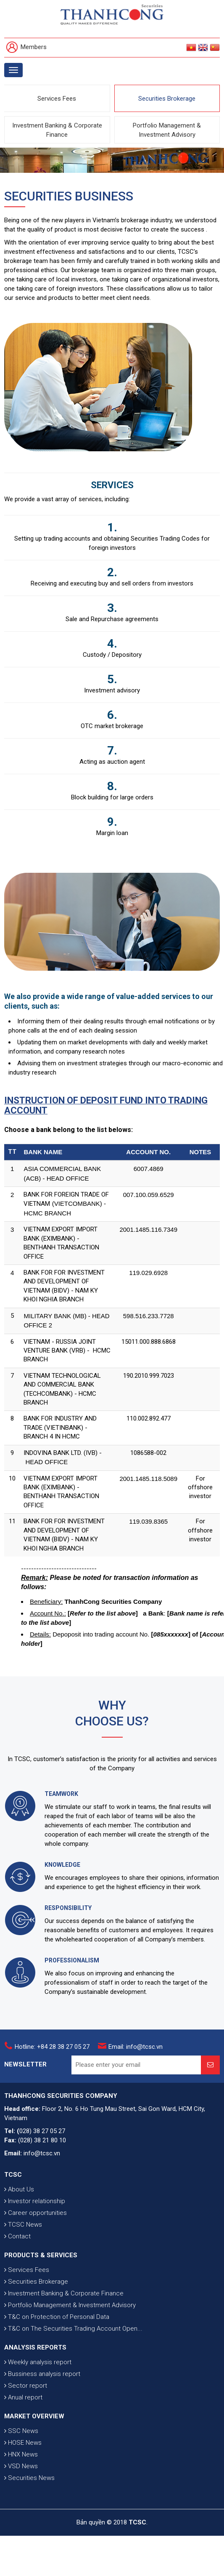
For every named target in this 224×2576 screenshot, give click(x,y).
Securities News (29, 2478)
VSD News (21, 2466)
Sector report (25, 2385)
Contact (17, 2236)
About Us (19, 2189)
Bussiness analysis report (42, 2374)
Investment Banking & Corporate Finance (57, 130)
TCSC (13, 2174)
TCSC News (23, 2224)
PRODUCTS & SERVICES (40, 2255)
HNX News (21, 2454)
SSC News (21, 2431)
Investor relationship (34, 2201)
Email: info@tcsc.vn (135, 2046)
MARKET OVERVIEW (34, 2416)
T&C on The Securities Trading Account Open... (73, 2328)
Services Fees (56, 98)
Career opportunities (35, 2213)
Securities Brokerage (166, 98)
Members (26, 47)
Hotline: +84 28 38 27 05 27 (52, 2046)
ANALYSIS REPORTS (35, 2347)
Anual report (23, 2397)
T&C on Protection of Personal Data (56, 2317)
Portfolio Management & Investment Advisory (167, 130)
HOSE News (23, 2442)
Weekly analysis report (37, 2362)
